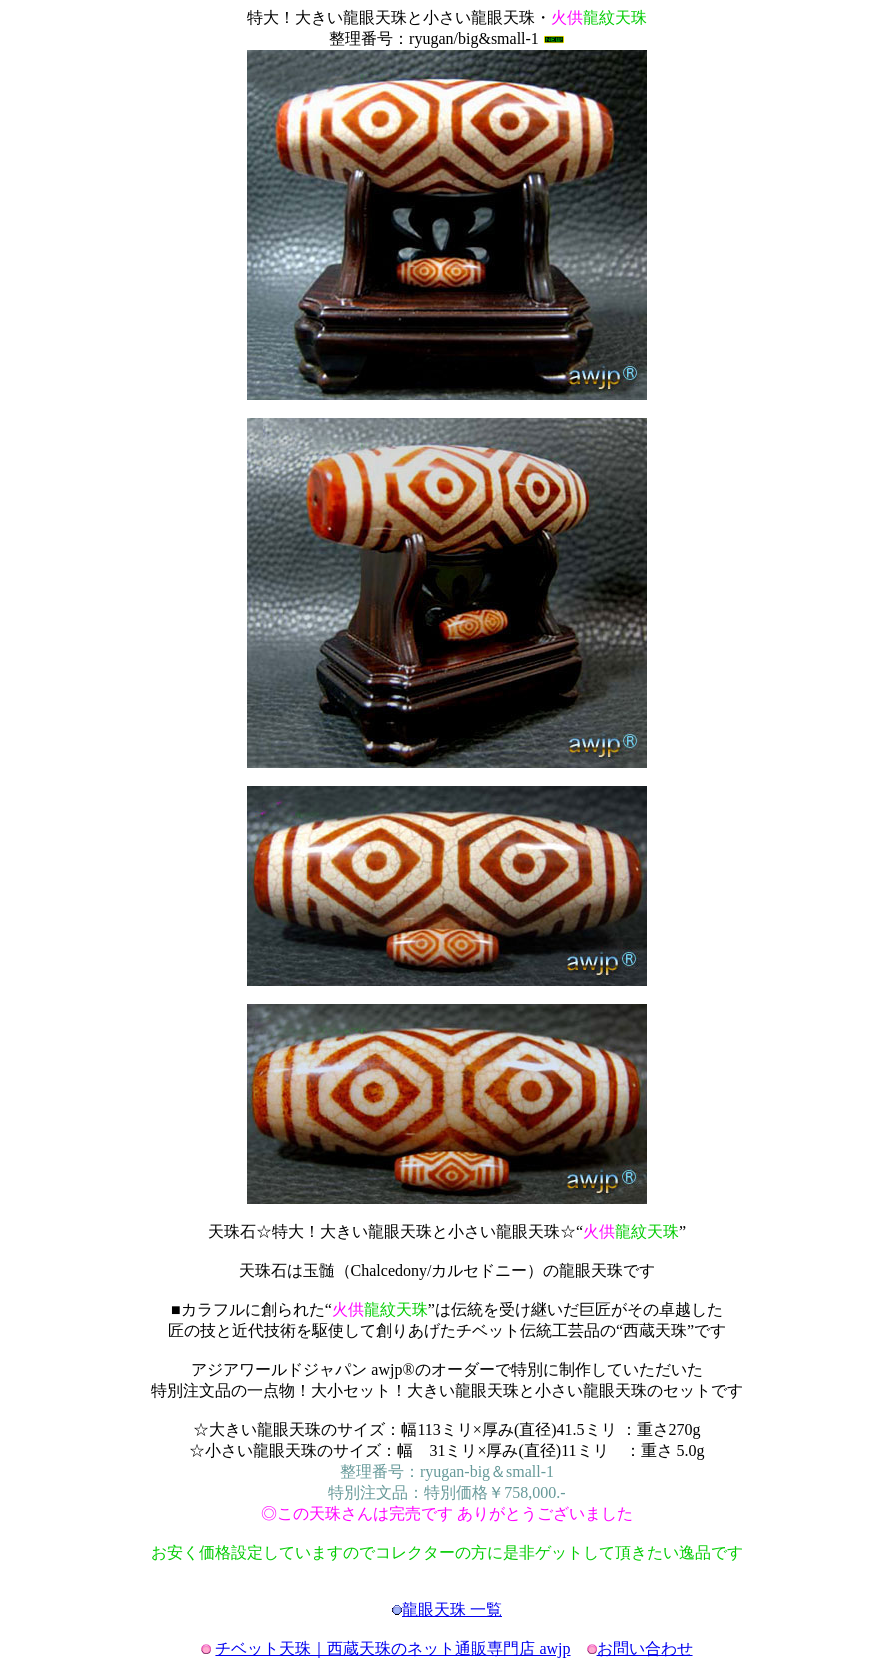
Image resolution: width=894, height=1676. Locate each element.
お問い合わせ (645, 1648)
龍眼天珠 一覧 (452, 1609)
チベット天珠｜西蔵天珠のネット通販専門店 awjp (392, 1648)
